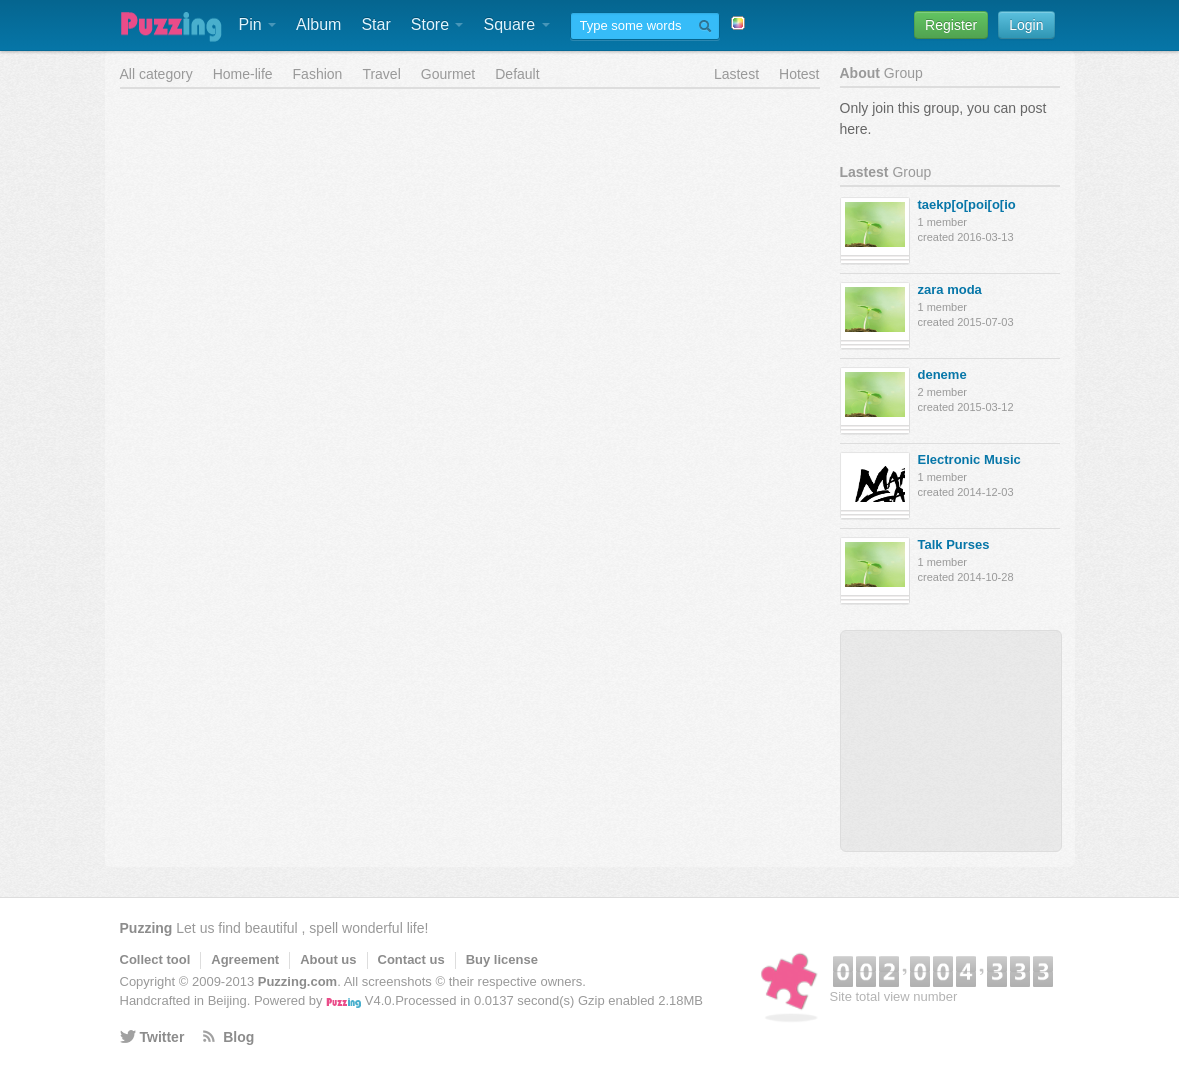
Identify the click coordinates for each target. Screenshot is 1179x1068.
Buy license (502, 959)
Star (375, 24)
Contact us (411, 959)
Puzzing (146, 928)
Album (318, 24)
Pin (258, 24)
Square (516, 24)
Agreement (245, 959)
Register (951, 25)
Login (1026, 25)
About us (328, 959)
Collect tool (155, 959)
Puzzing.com (297, 981)
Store (437, 24)
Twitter (162, 1037)
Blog (238, 1037)
